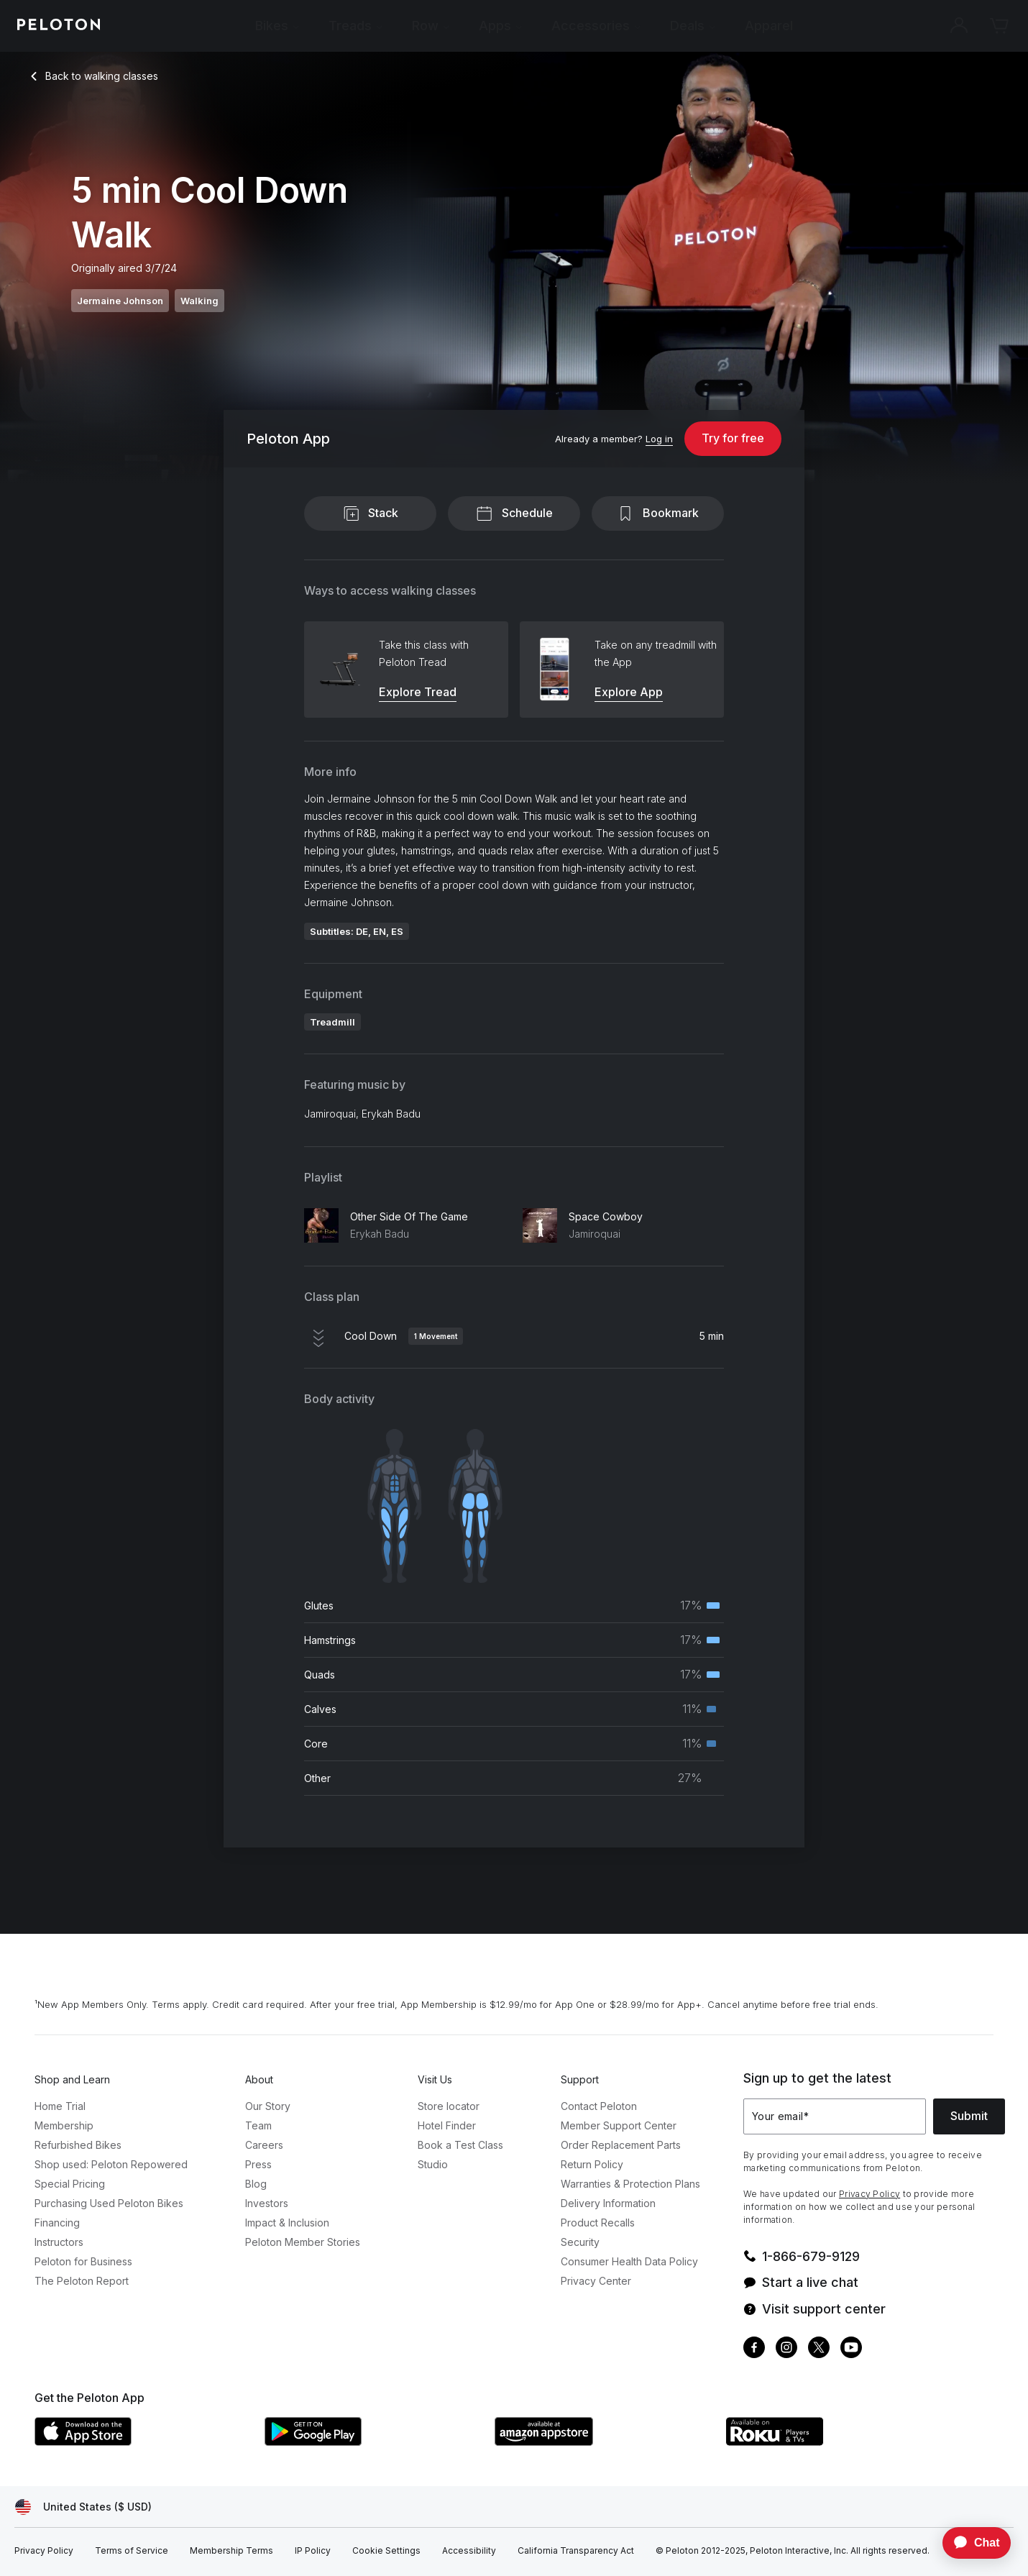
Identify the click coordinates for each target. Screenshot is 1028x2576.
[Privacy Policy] (43, 2551)
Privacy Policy (869, 2193)
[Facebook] (754, 2349)
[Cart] (999, 26)
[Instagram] (786, 2349)
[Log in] (659, 439)
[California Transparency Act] (576, 2551)
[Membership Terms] (231, 2551)
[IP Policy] (313, 2551)
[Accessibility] (469, 2551)
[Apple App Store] (142, 2441)
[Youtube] (851, 2349)
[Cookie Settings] (386, 2551)
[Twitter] (819, 2349)
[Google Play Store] (372, 2441)
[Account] (958, 26)
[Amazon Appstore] (602, 2441)
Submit (969, 2116)
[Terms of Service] (131, 2551)
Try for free (733, 438)
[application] (970, 2543)
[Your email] (834, 2116)
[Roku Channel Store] (832, 2441)
